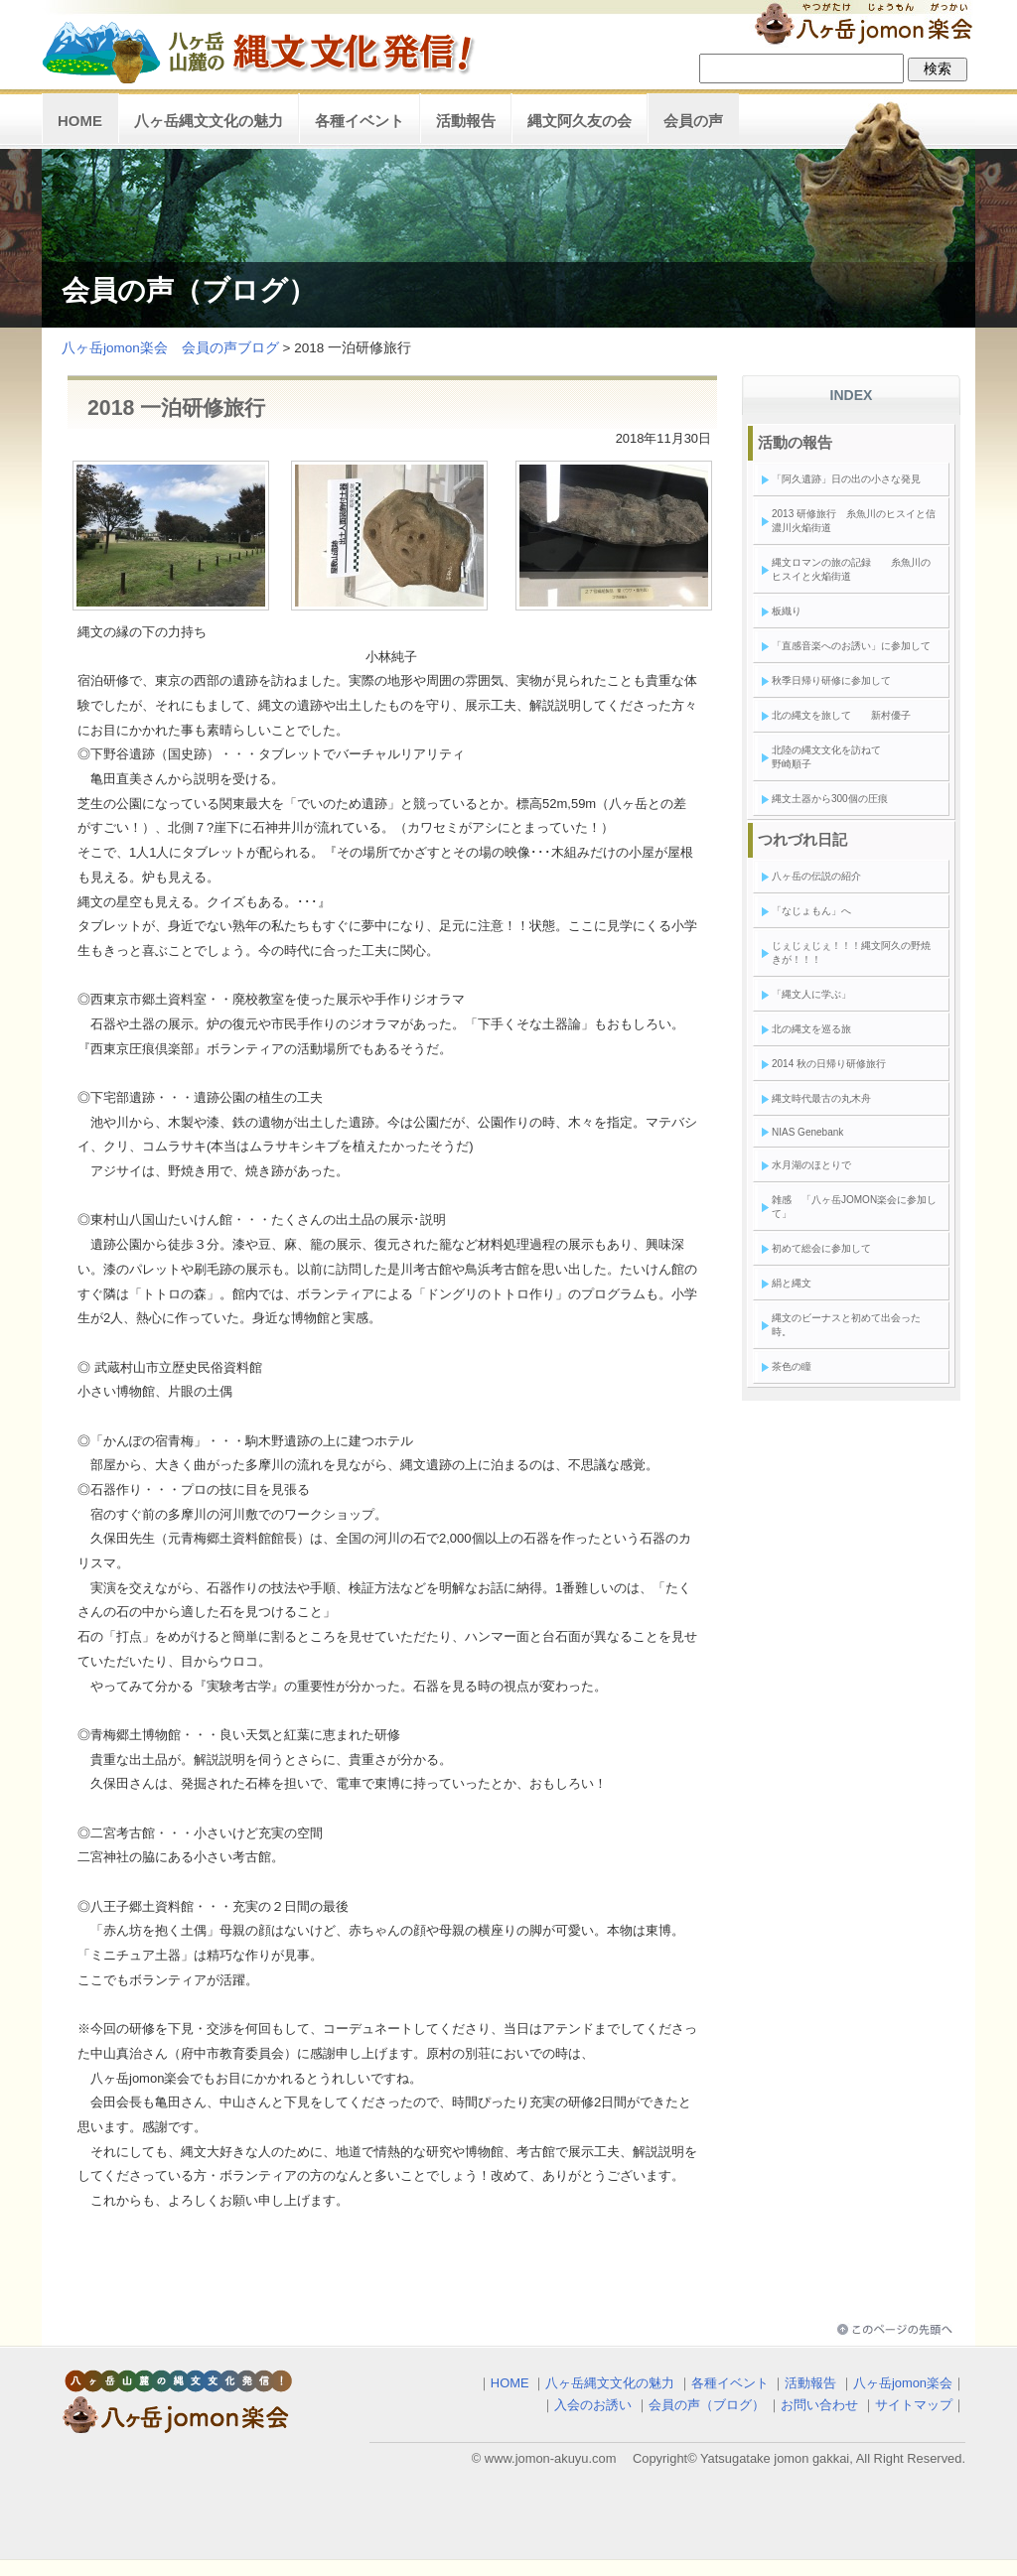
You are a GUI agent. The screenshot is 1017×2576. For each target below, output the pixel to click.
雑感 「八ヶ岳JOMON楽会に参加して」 (854, 1206)
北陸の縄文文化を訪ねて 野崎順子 (851, 757)
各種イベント (359, 120)
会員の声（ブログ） (707, 2404)
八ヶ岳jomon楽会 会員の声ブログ (170, 347)
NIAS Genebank (807, 1132)
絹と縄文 (791, 1283)
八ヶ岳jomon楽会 (902, 2382)
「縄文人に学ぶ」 (811, 994)
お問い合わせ (819, 2404)
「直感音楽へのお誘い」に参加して (851, 645)
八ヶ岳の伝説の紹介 (816, 876)
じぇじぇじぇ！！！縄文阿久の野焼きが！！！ (851, 952)
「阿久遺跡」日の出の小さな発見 (846, 479)
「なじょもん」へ (811, 910)
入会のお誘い (593, 2404)
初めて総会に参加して (821, 1248)
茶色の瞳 (791, 1366)
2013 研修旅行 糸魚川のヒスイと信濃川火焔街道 (854, 520)
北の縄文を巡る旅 (811, 1028)
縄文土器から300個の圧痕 (830, 798)
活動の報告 (795, 442)
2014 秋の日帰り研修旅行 (829, 1063)
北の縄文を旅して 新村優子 (846, 715)
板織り (786, 611)
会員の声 (693, 120)
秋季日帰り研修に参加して (831, 680)
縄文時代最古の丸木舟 (821, 1098)
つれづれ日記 (802, 839)
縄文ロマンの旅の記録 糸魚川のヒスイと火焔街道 (851, 569)
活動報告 (466, 120)
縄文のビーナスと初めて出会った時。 (846, 1324)
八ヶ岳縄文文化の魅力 (208, 120)
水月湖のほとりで (811, 1164)
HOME (80, 120)
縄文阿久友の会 (579, 120)
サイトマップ (913, 2404)
